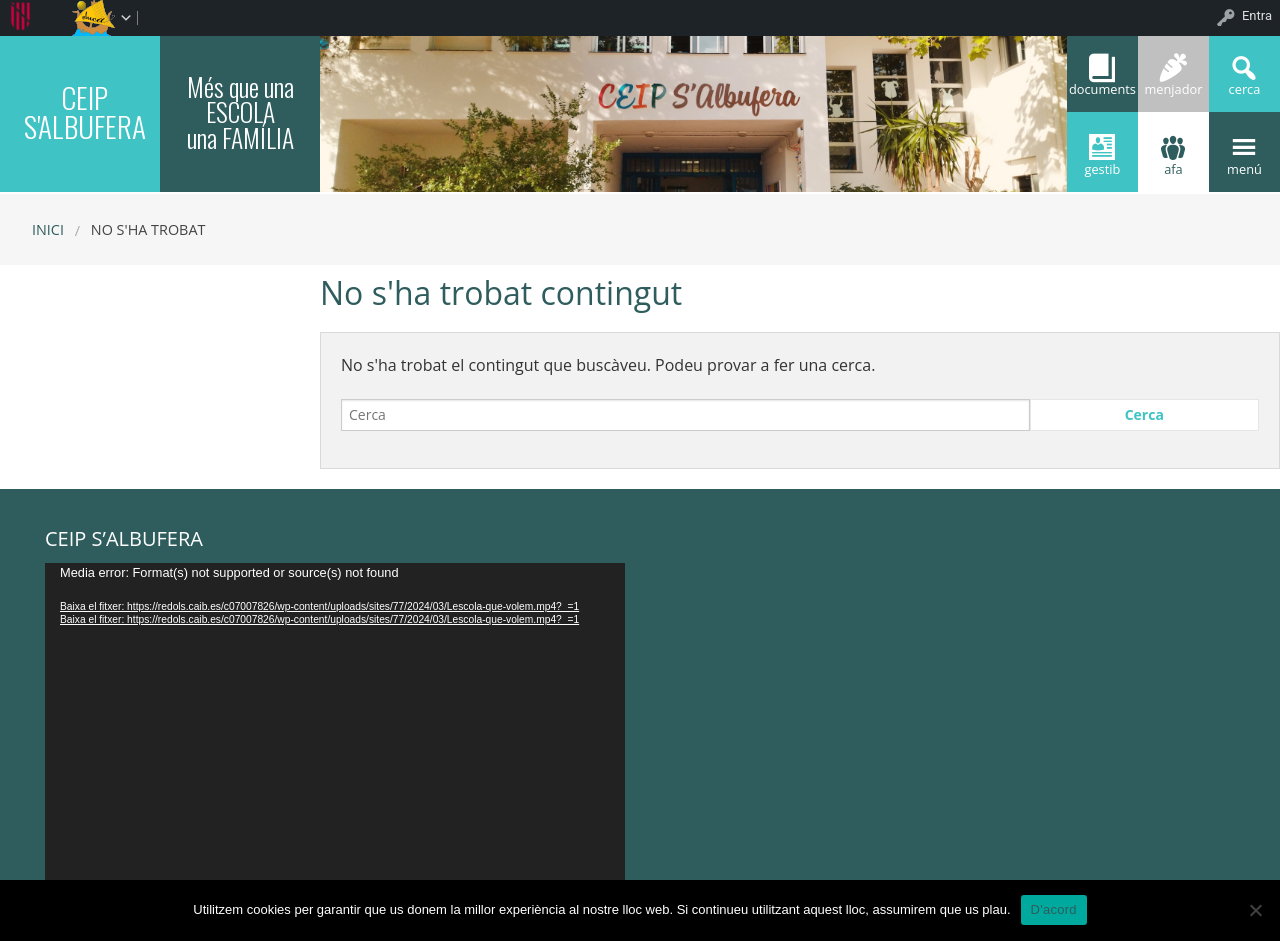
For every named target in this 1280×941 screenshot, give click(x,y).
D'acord (1054, 909)
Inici (48, 229)
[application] (335, 726)
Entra (1257, 15)
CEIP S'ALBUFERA (85, 111)
